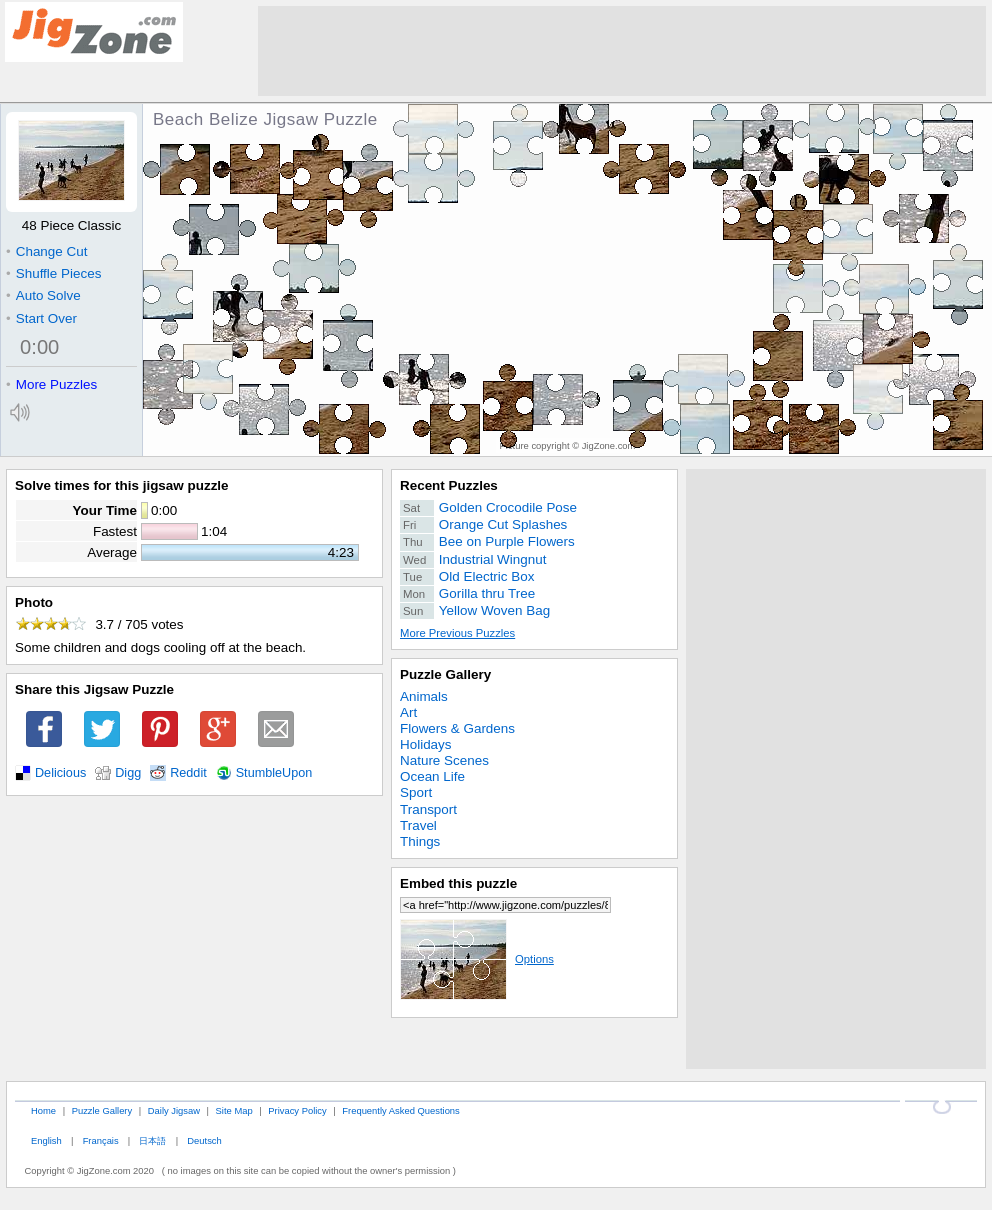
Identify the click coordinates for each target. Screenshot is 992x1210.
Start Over (41, 318)
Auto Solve (43, 295)
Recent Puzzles (449, 485)
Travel (418, 825)
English (46, 1140)
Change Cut (46, 251)
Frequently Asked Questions (400, 1110)
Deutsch (204, 1140)
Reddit (188, 773)
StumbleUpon (274, 773)
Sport (416, 792)
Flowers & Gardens (457, 728)
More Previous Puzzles (457, 633)
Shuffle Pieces (53, 273)
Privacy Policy (297, 1110)
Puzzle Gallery (445, 674)
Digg (128, 773)
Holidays (426, 744)
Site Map (234, 1110)
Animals (424, 696)
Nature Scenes (444, 760)
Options (477, 959)
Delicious (60, 773)
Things (420, 841)
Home (43, 1110)
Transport (428, 809)
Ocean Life (432, 776)
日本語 (152, 1140)
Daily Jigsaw (174, 1110)
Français (101, 1140)
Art (408, 712)
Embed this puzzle (458, 883)
